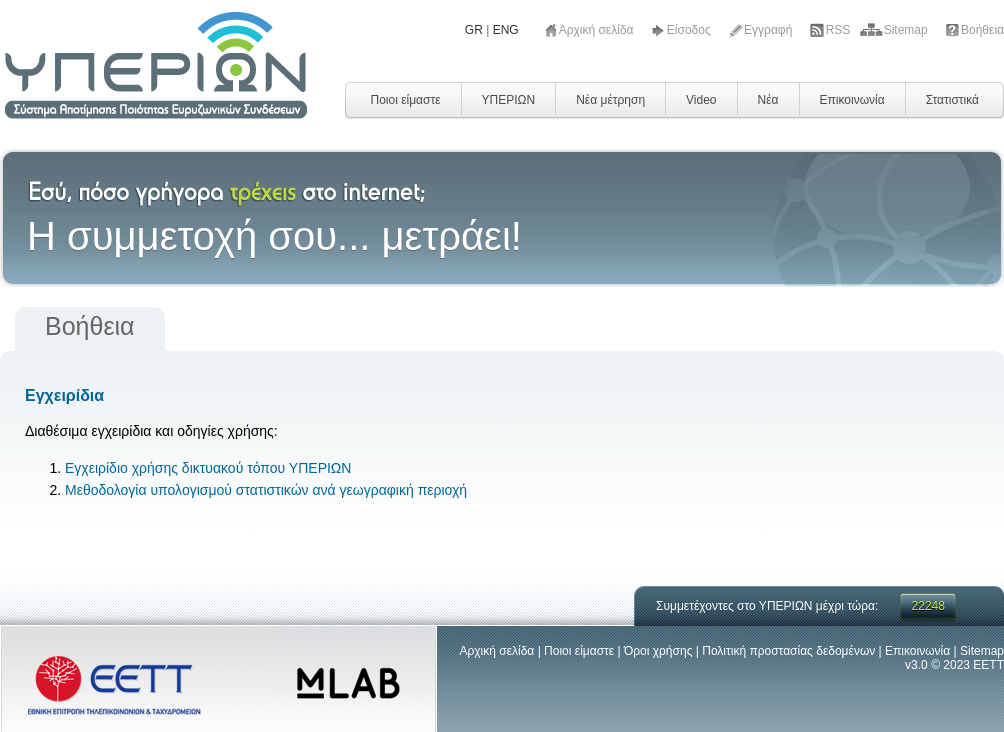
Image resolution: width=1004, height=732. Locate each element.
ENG (506, 30)
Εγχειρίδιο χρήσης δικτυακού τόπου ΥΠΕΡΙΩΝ (208, 468)
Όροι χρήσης (658, 651)
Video (701, 100)
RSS (840, 30)
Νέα (768, 100)
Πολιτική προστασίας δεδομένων (788, 651)
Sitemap (907, 30)
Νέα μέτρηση (610, 100)
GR (474, 30)
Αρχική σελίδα (598, 30)
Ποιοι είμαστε (405, 100)
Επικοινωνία (852, 100)
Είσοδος (690, 30)
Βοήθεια (982, 30)
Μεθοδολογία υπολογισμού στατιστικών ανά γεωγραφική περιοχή (266, 490)
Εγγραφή (770, 30)
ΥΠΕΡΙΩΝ (509, 100)
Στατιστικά (952, 100)
